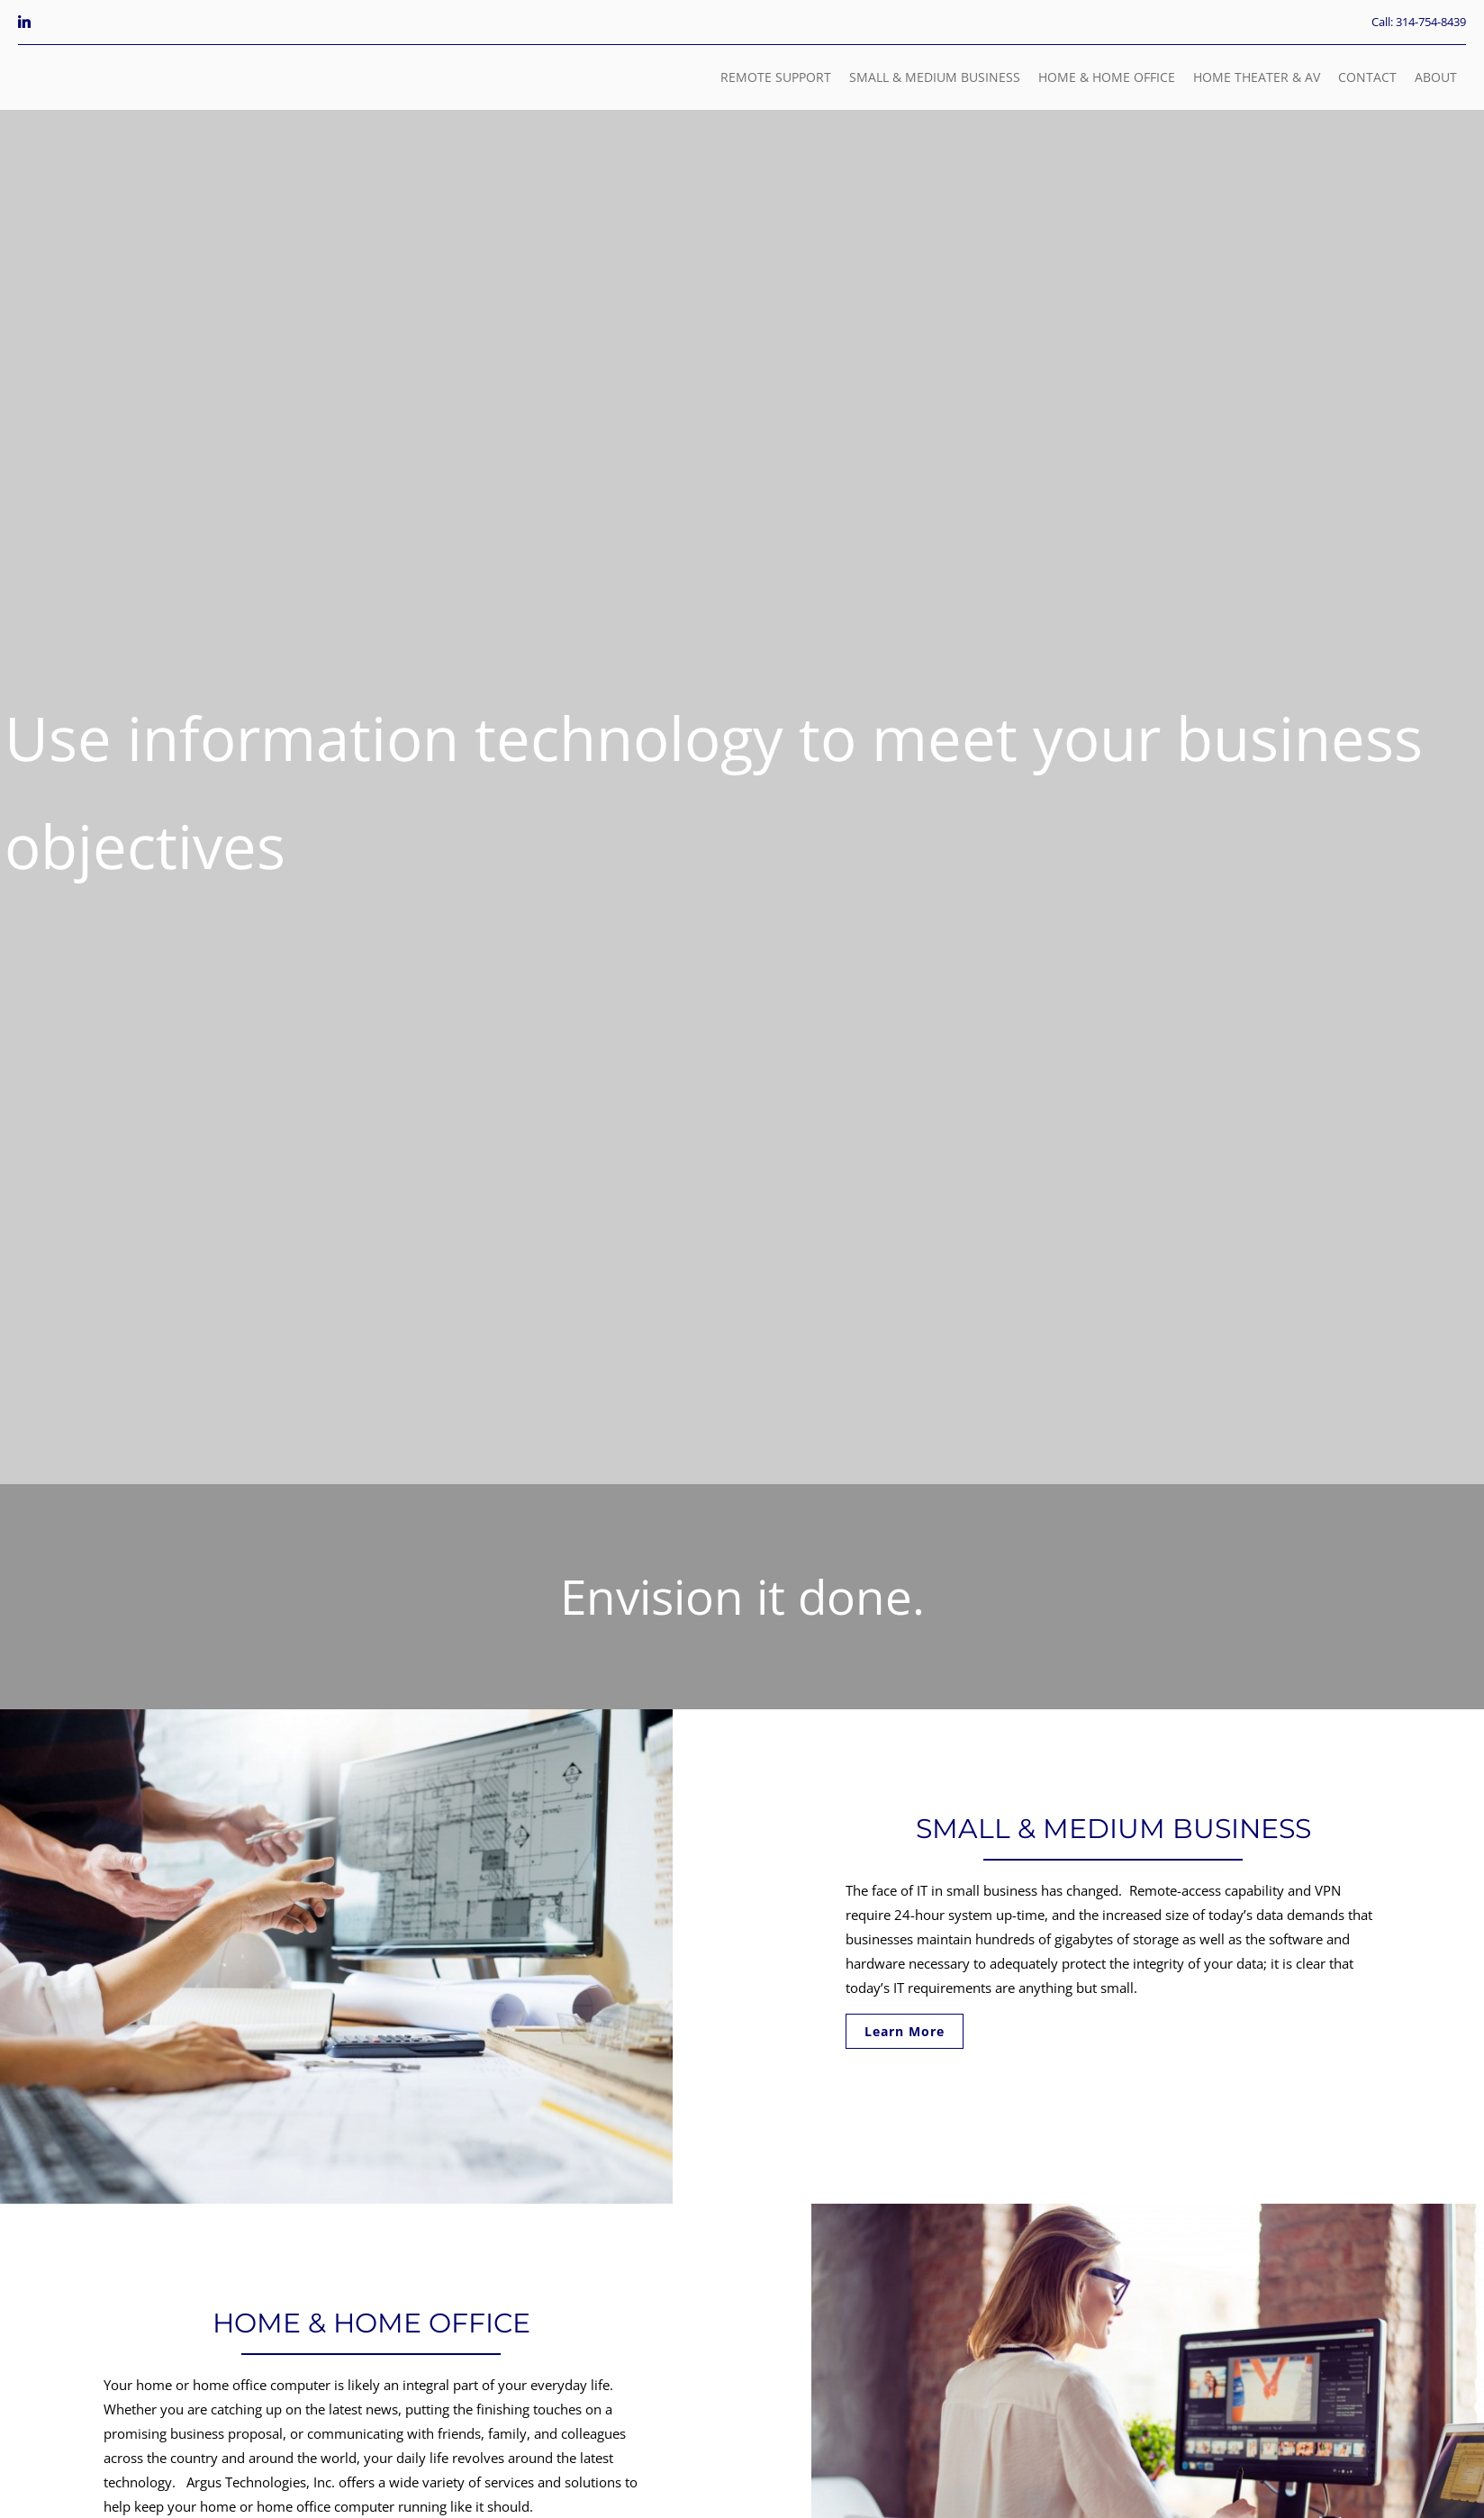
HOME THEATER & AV (1256, 77)
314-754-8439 (1431, 22)
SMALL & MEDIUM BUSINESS (934, 77)
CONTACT (1367, 77)
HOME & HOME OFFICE (1106, 77)
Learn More (904, 2031)
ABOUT (1436, 77)
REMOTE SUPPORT (775, 77)
